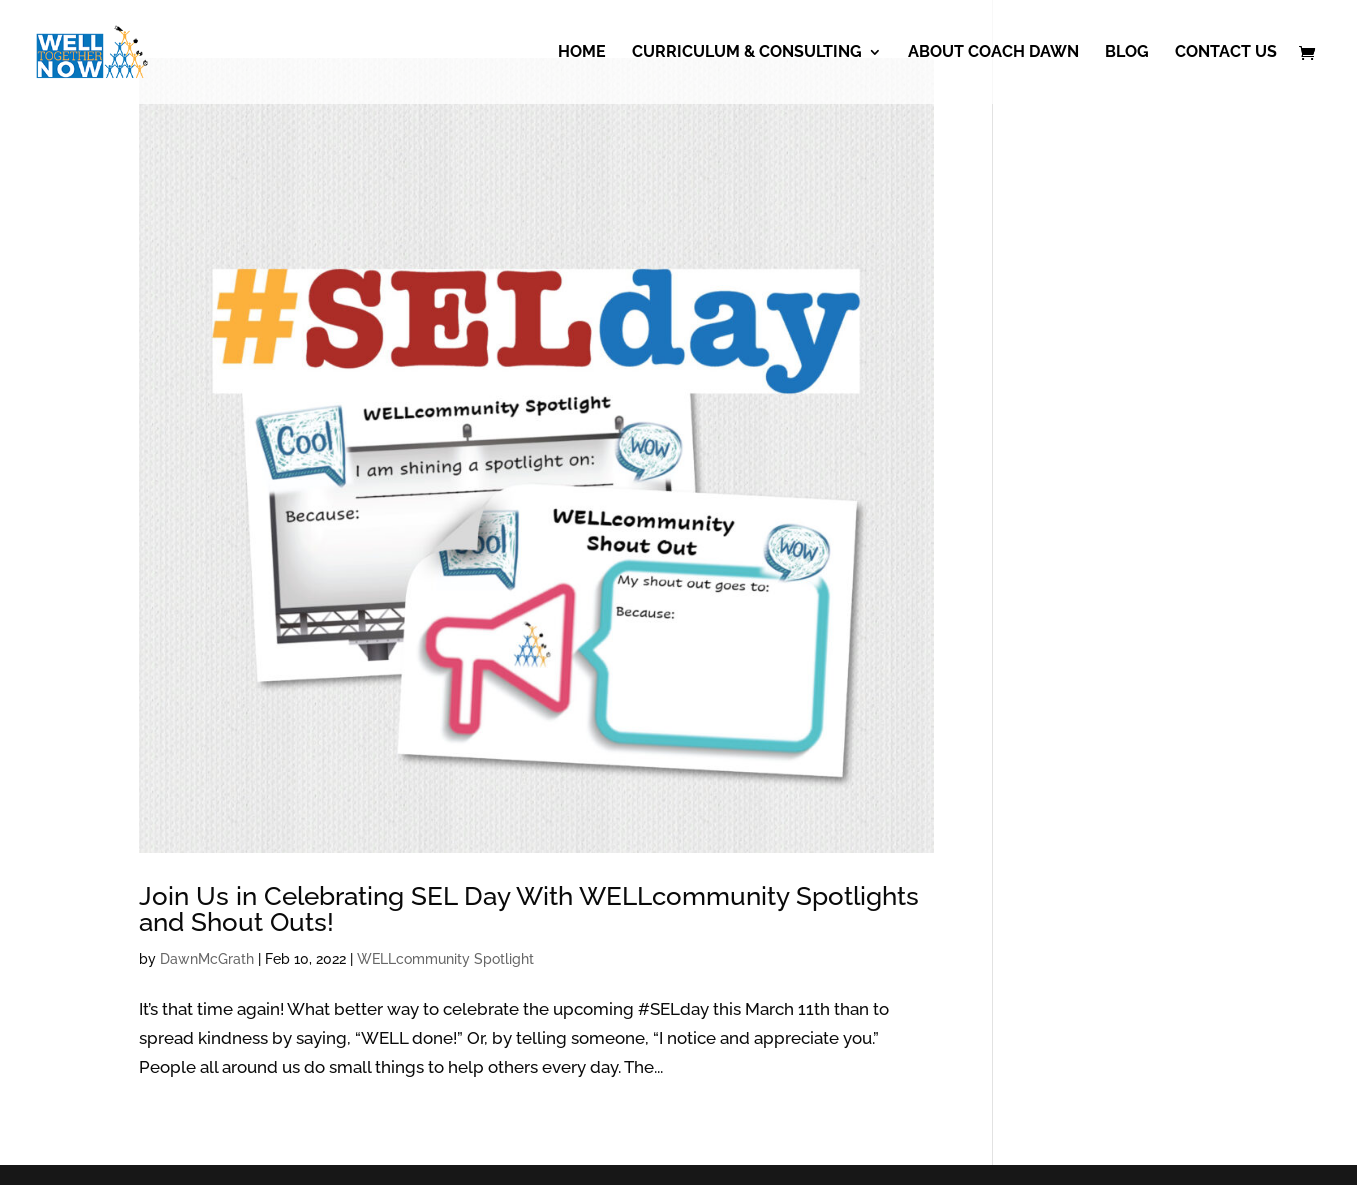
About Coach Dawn (993, 53)
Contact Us (1226, 53)
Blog (1127, 53)
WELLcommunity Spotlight (445, 959)
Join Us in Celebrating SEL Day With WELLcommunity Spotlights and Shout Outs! (529, 909)
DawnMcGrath (207, 959)
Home (582, 53)
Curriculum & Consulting (747, 53)
